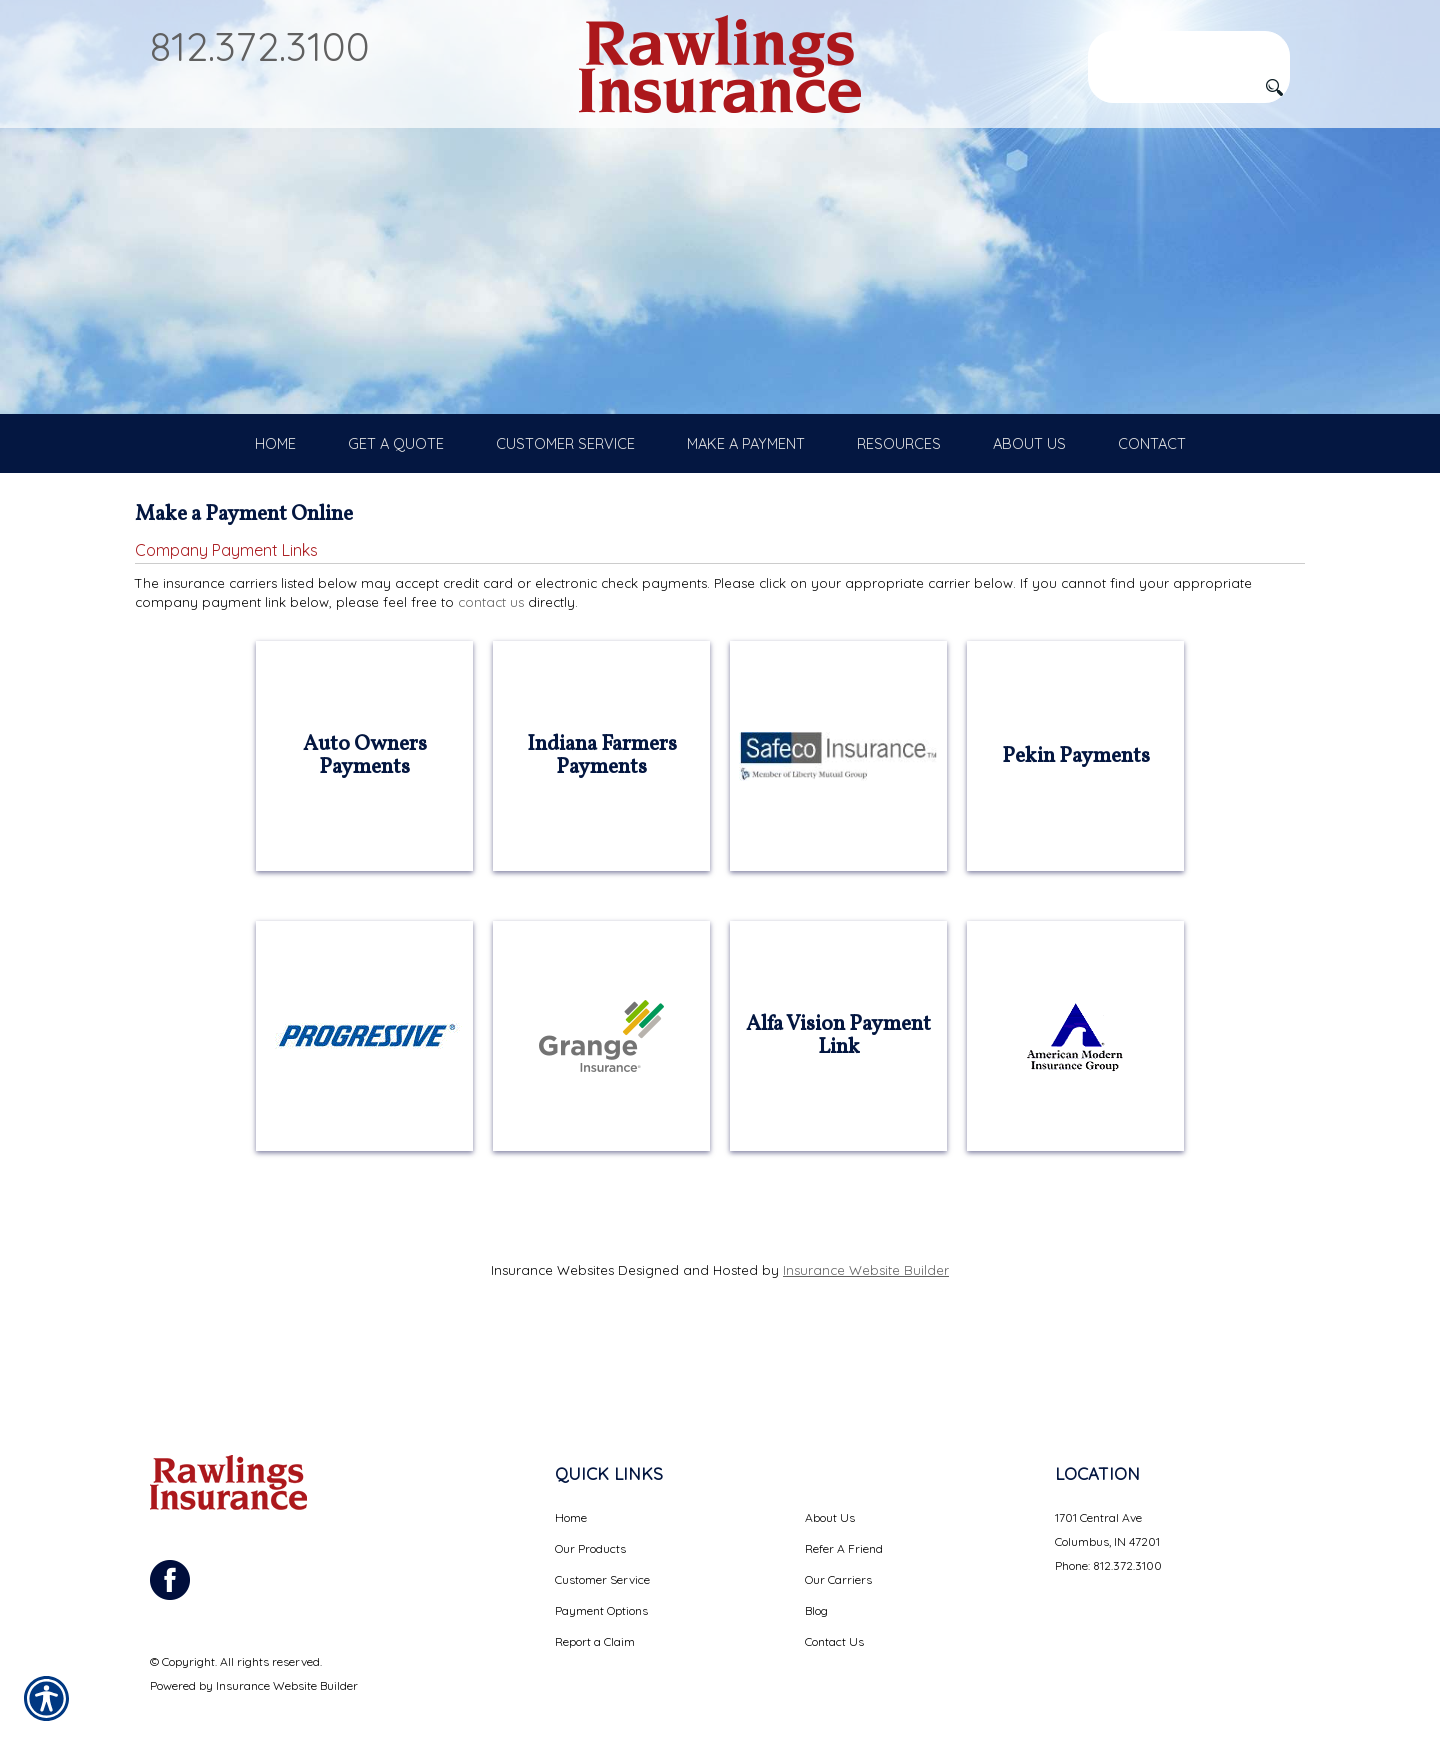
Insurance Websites (552, 1317)
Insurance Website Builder (866, 1317)
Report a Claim (595, 1618)
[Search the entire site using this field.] (1189, 47)
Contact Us (834, 1618)
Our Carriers (838, 1556)
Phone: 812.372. (1095, 1542)
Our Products (590, 1525)
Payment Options (601, 1587)
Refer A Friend (844, 1525)
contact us (491, 649)
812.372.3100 (260, 46)
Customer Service (602, 1556)
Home (571, 1494)
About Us (830, 1494)
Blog (816, 1587)
